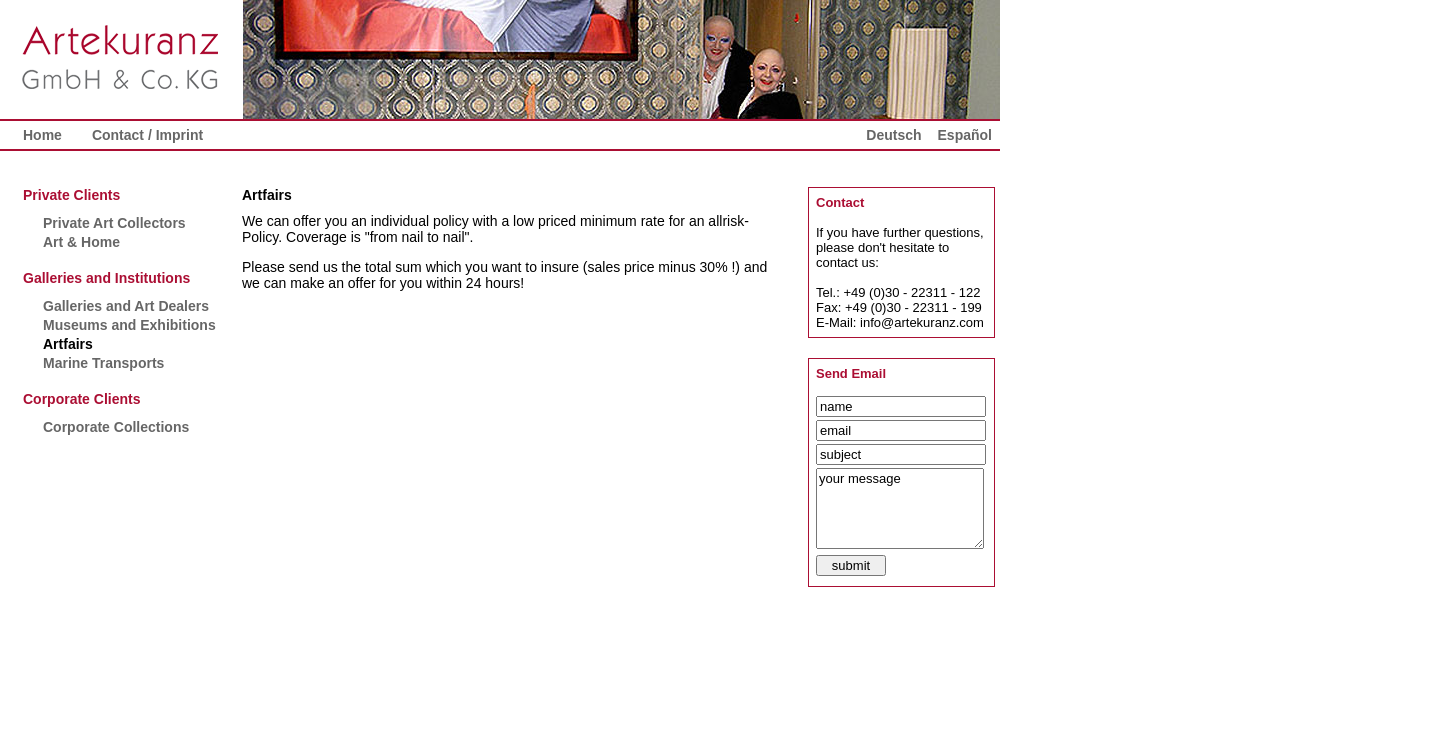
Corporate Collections (116, 427)
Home (42, 135)
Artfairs (68, 344)
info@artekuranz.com (922, 322)
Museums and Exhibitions (129, 325)
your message (900, 508)
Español (965, 135)
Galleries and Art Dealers (126, 306)
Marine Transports (103, 363)
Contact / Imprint (147, 135)
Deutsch (893, 135)
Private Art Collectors (114, 223)
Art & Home (81, 242)
